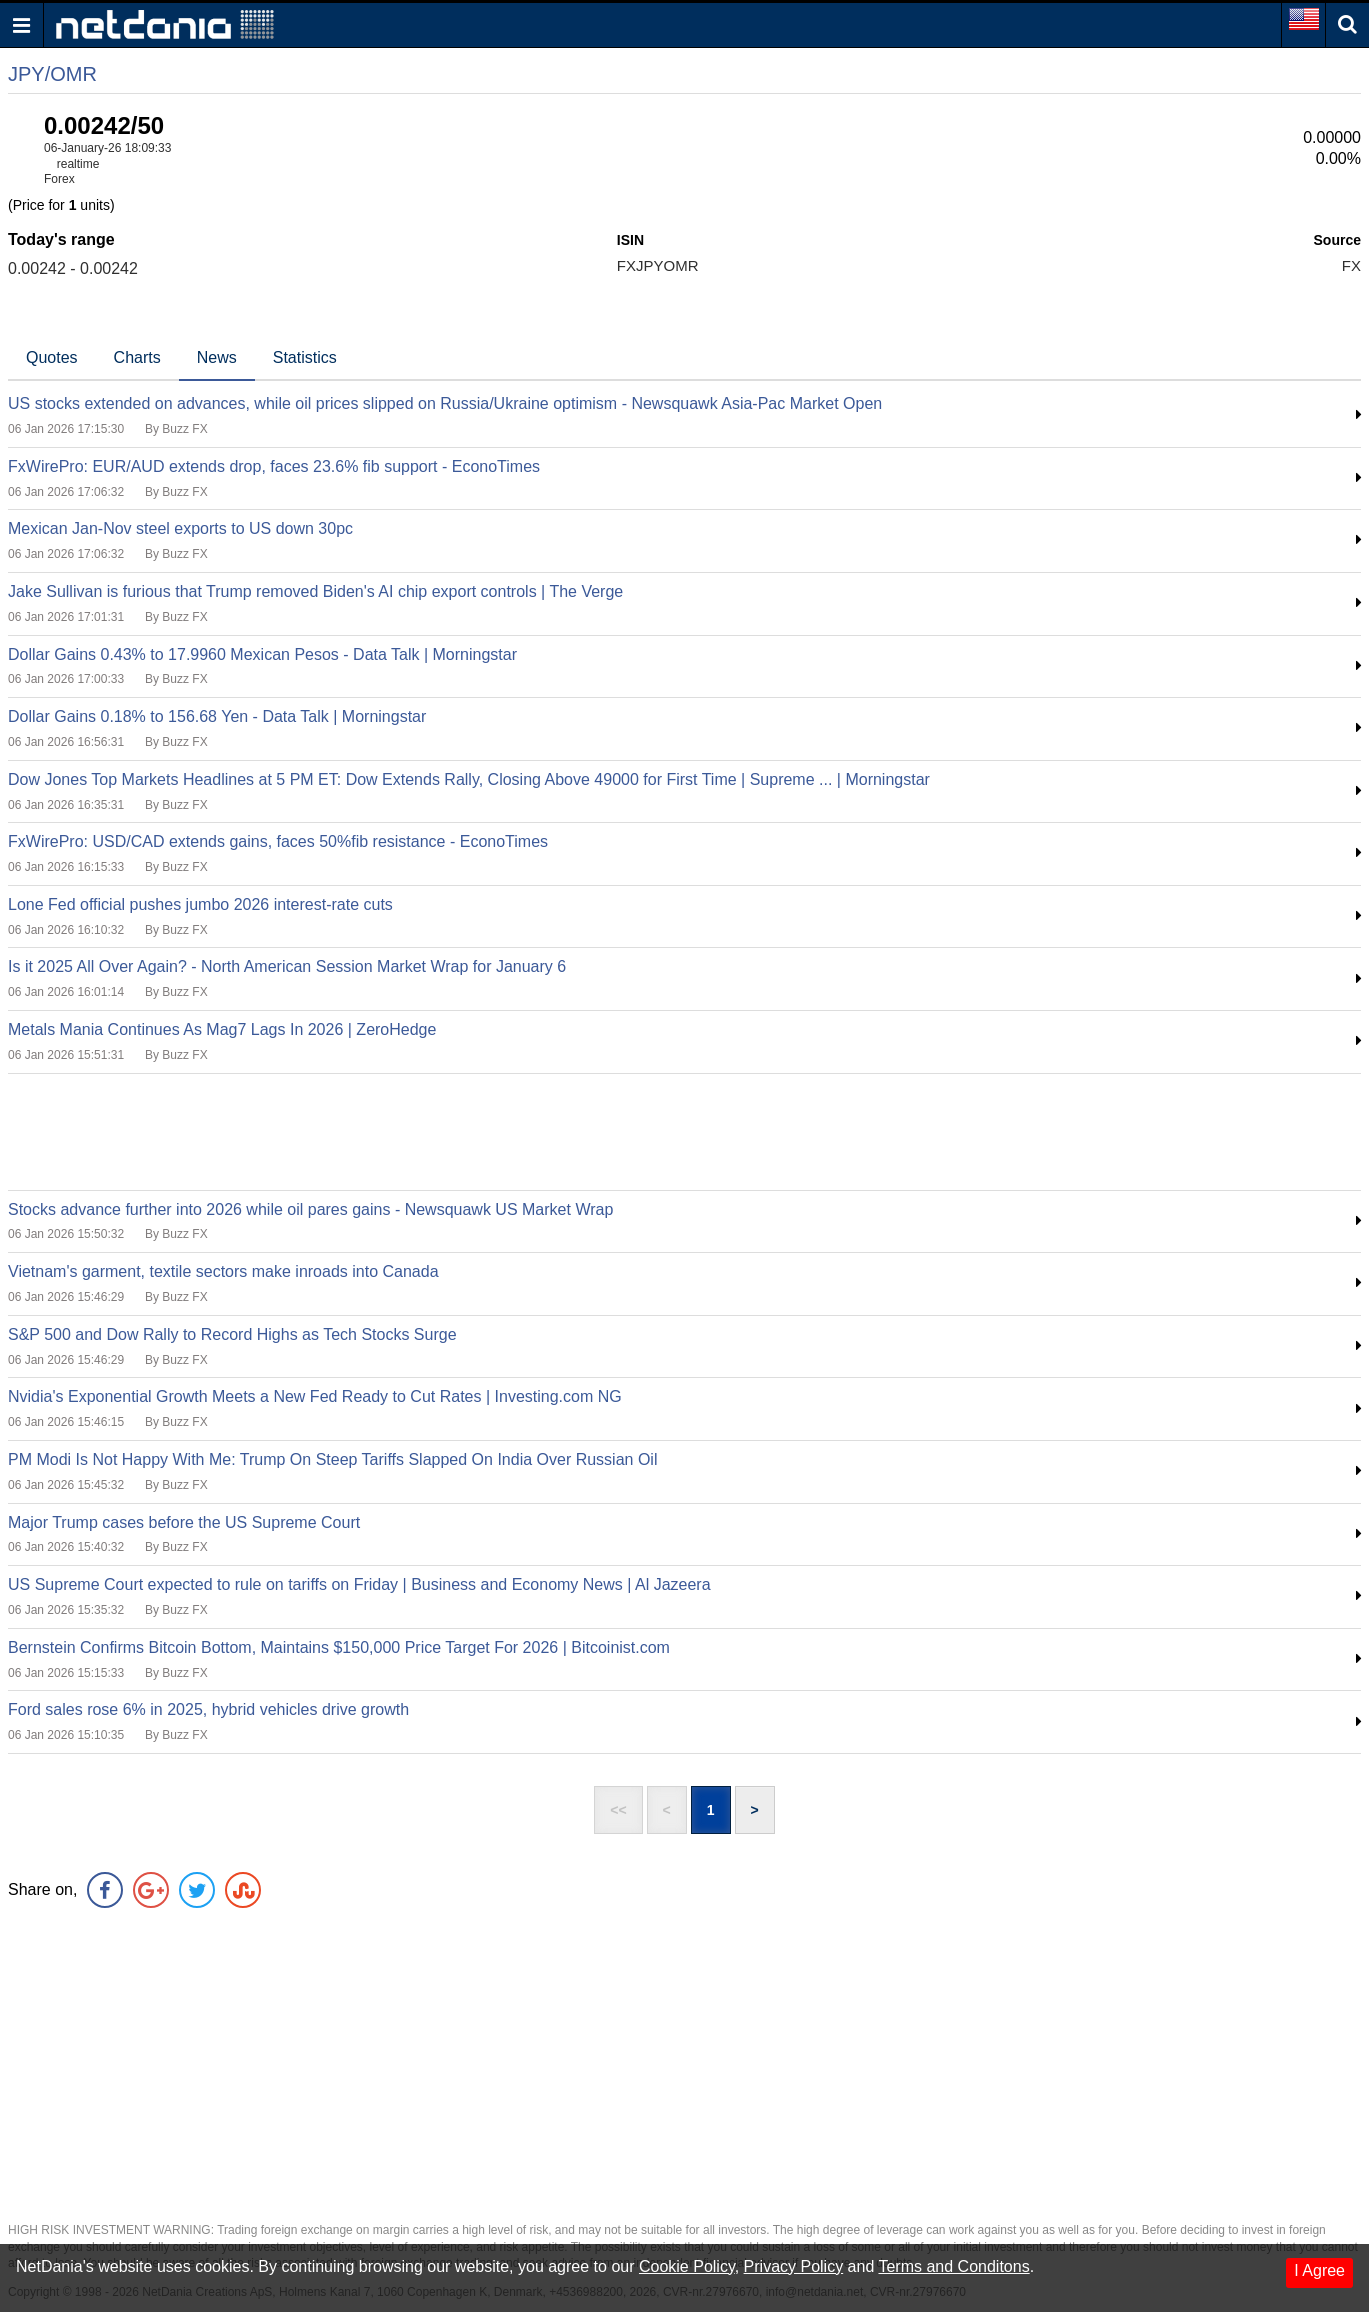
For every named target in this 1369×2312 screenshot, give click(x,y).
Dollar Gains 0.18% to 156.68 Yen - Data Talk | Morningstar (217, 716)
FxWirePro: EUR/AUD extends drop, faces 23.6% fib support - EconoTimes (274, 466)
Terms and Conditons (953, 2266)
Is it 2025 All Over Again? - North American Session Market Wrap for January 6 (287, 966)
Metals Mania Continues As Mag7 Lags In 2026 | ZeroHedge (222, 1029)
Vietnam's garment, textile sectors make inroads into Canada (223, 1271)
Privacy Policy (794, 2266)
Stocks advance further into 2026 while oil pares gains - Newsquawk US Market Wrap (310, 1209)
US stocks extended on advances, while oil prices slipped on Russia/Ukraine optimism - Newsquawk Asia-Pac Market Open (445, 403)
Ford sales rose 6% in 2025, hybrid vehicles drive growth (208, 1709)
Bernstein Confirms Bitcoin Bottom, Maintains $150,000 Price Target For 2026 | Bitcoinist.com (339, 1647)
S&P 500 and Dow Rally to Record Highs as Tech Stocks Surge (232, 1334)
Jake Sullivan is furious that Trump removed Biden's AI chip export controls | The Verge (315, 591)
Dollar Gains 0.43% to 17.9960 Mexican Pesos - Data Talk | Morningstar (262, 654)
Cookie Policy (687, 2266)
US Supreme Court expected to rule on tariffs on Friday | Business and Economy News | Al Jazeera (359, 1584)
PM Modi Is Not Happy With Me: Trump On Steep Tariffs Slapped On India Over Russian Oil (332, 1459)
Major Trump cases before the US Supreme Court (184, 1522)
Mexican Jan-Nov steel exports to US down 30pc (180, 528)
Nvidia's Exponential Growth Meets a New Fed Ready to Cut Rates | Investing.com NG (315, 1396)
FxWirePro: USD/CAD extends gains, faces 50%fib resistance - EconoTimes (278, 841)
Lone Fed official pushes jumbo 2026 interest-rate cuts (200, 904)
